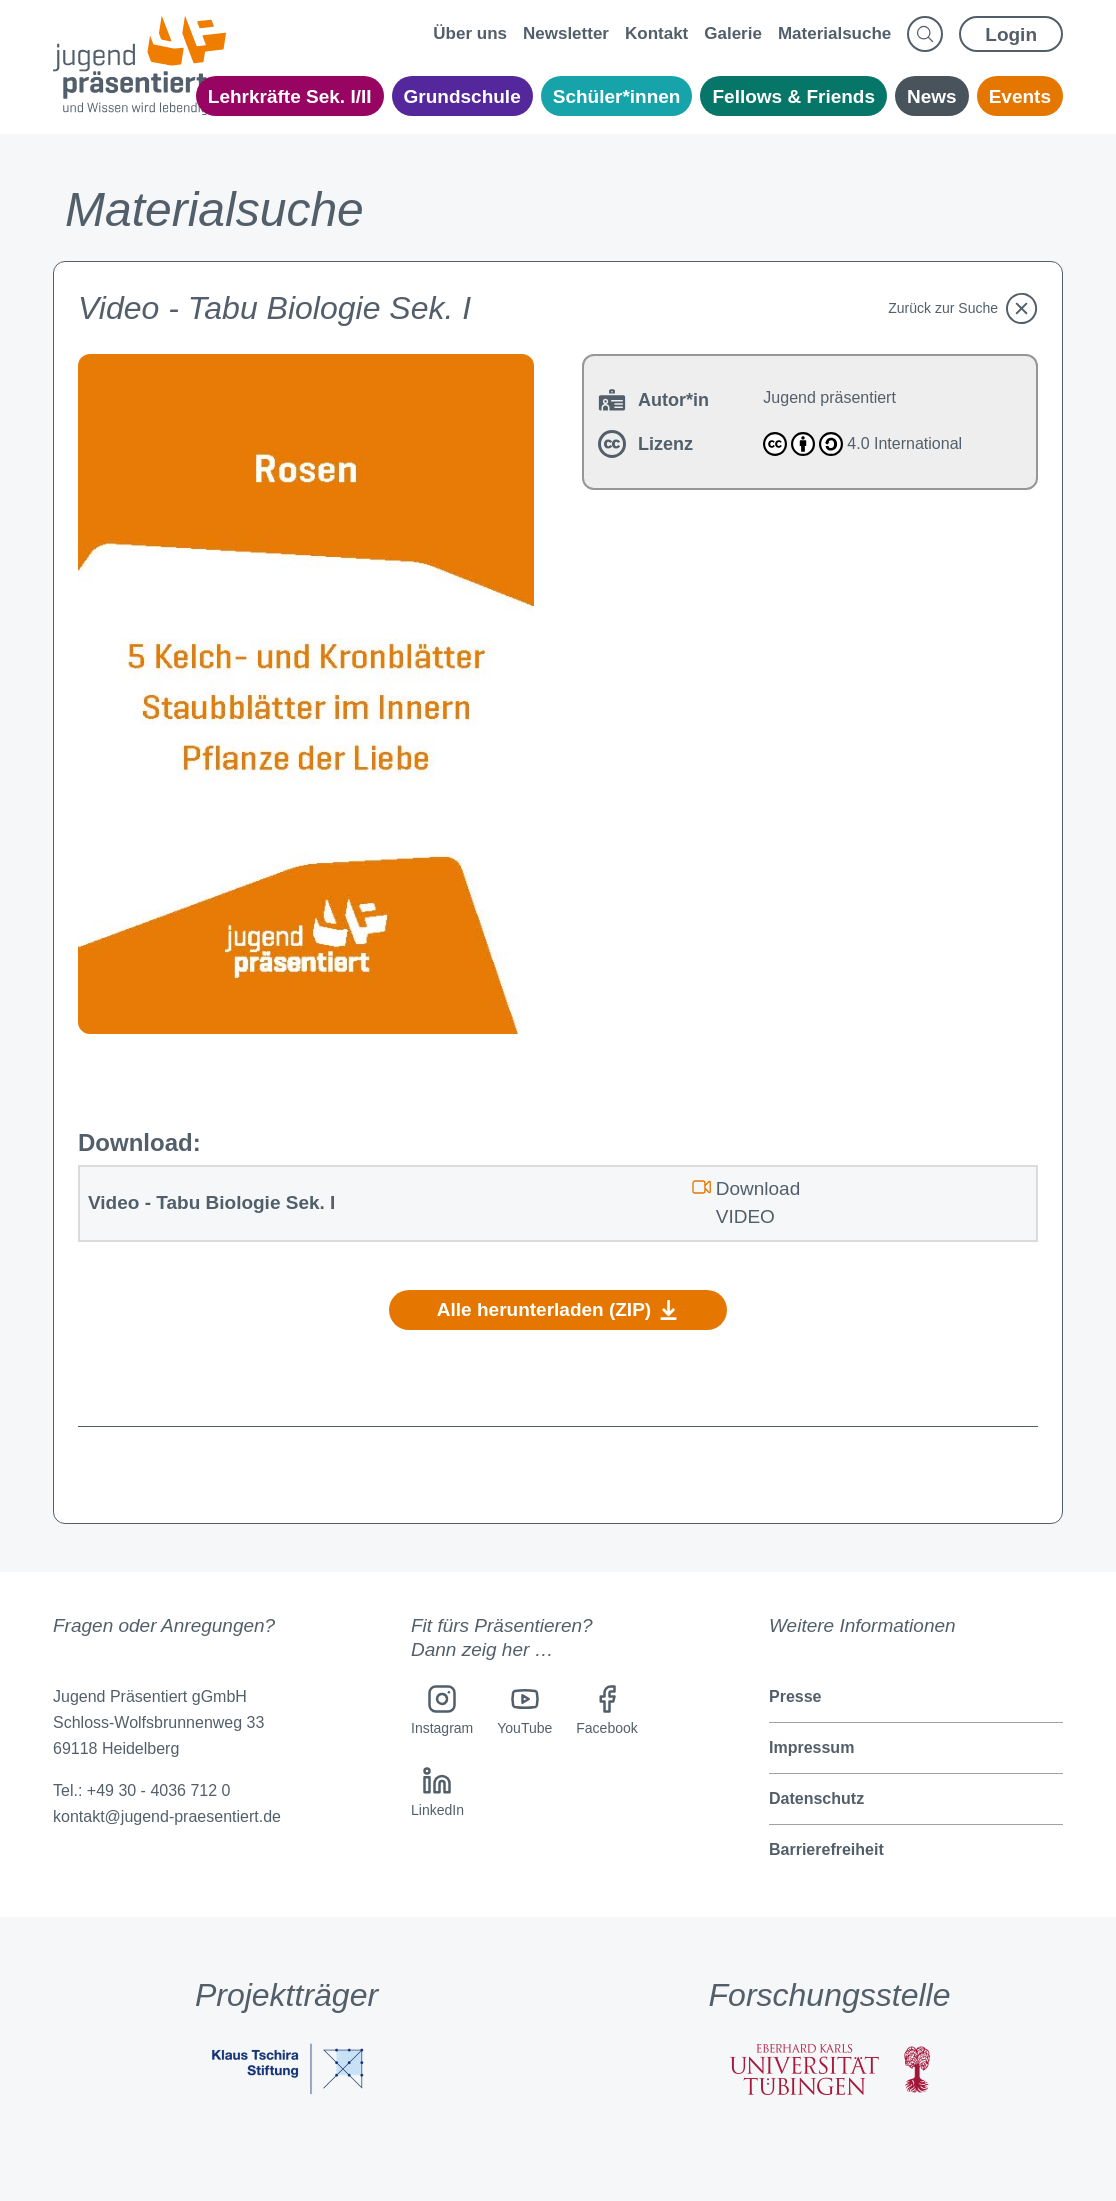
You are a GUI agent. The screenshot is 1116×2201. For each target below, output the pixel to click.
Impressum (811, 1747)
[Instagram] (442, 1713)
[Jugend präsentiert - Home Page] (139, 66)
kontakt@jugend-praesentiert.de (167, 1816)
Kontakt (656, 33)
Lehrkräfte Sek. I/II (290, 96)
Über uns (470, 33)
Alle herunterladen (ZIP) (558, 1309)
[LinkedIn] (437, 1795)
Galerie (733, 33)
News (932, 96)
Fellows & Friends (793, 96)
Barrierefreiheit (826, 1849)
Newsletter (566, 33)
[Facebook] (606, 1713)
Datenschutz (816, 1798)
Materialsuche (834, 33)
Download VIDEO (746, 1201)
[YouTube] (524, 1713)
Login (1011, 34)
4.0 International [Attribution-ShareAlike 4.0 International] (862, 444)
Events (1020, 96)
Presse (795, 1696)
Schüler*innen (617, 96)
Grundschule (462, 96)
